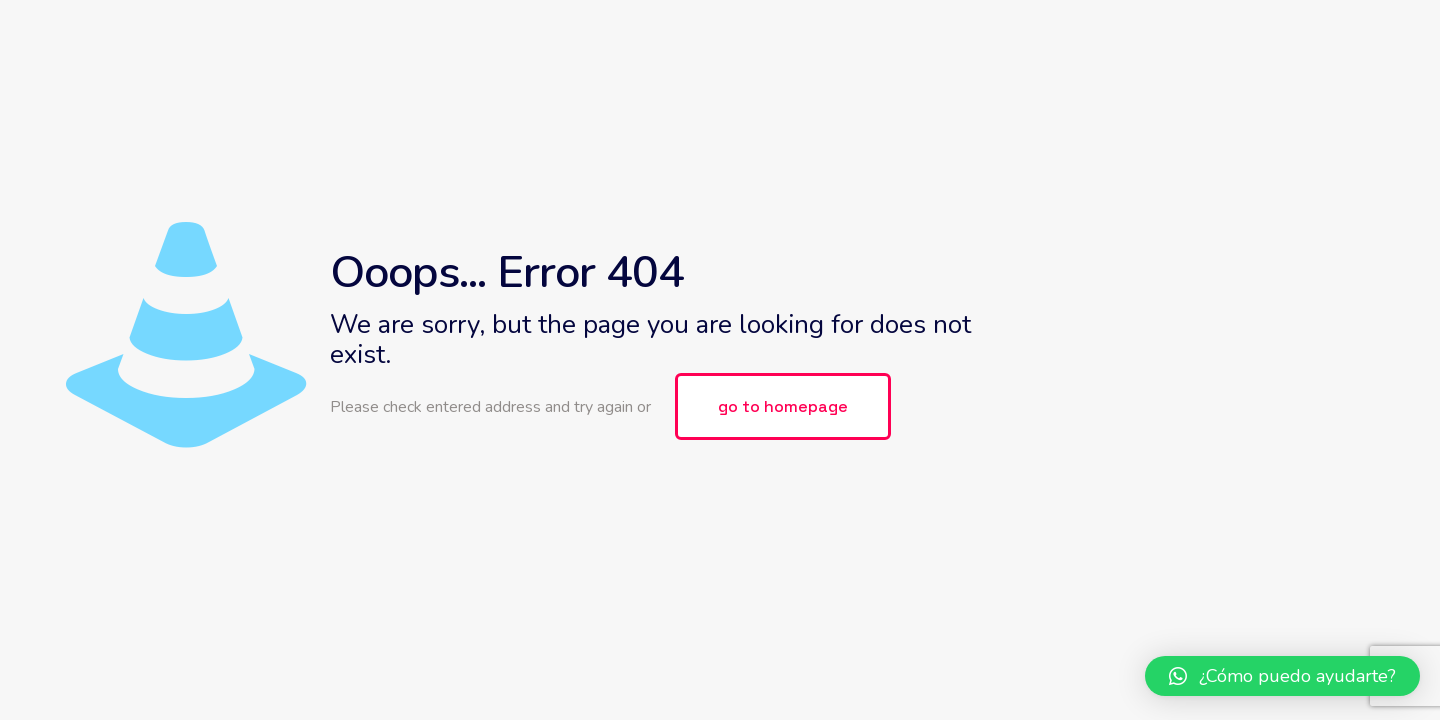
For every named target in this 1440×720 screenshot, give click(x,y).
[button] (1282, 676)
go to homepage (783, 406)
